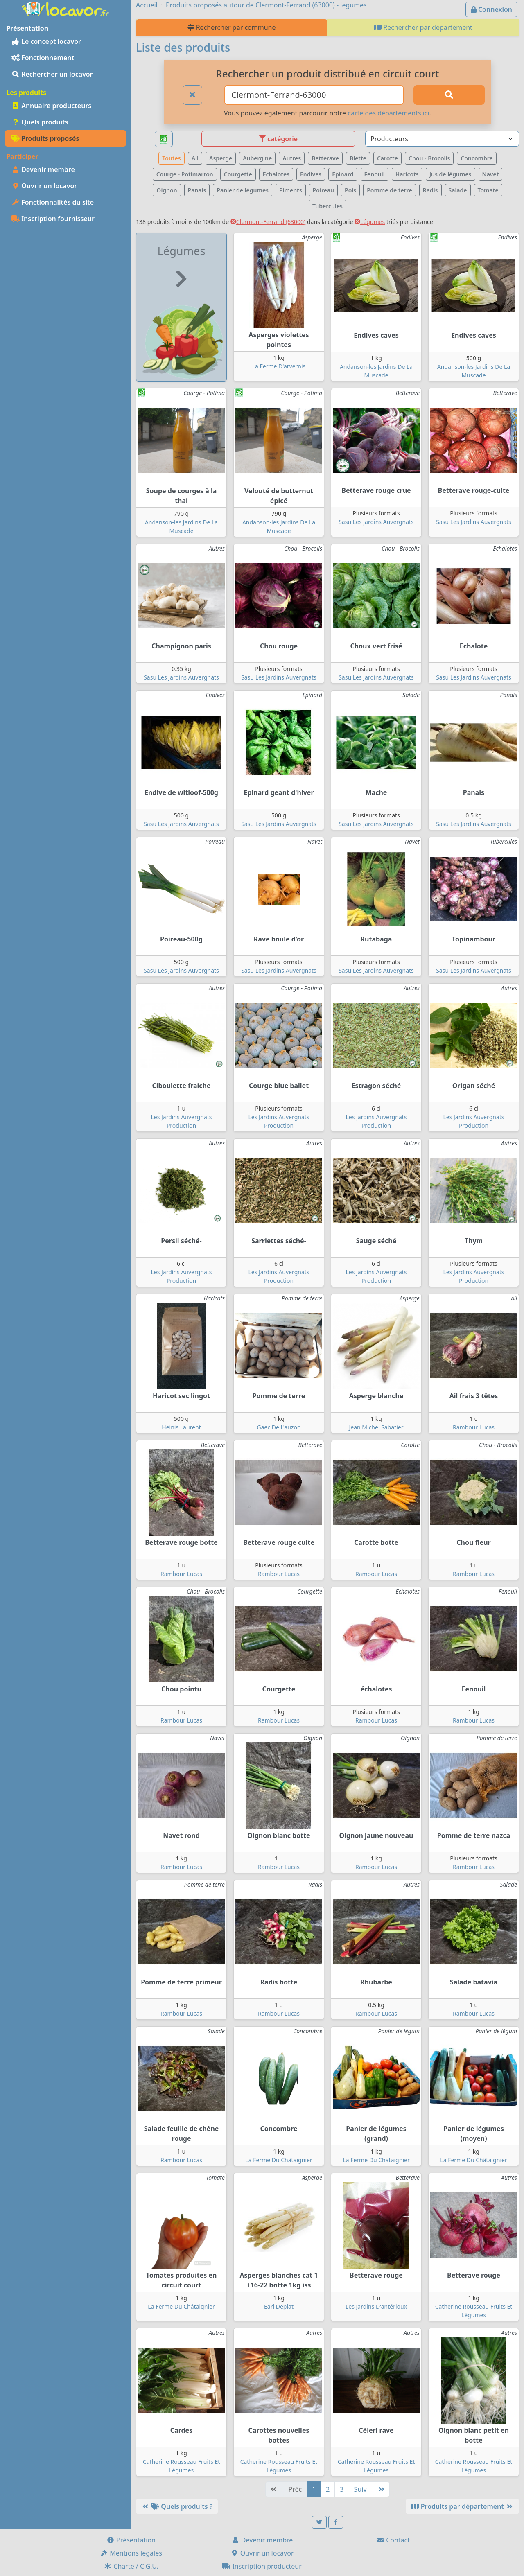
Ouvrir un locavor (44, 185)
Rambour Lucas (474, 1427)
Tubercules (327, 206)
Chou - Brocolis (429, 158)
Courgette (238, 174)
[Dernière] (381, 2489)
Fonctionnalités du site (52, 202)
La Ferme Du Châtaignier (278, 2160)
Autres (291, 158)
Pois (350, 190)
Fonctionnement (42, 57)
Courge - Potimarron (184, 174)
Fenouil (374, 174)
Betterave (325, 158)
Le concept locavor (46, 41)
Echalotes (276, 174)
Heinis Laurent (181, 1427)
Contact (393, 2539)
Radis (430, 190)
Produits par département (462, 2506)
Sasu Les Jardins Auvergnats (376, 522)
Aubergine (257, 158)
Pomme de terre (389, 190)
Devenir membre (43, 169)
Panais (197, 190)
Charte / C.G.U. (131, 2566)
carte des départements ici (388, 112)
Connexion (491, 9)
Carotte (387, 158)
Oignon (166, 190)
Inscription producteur (262, 2566)
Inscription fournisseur (53, 218)
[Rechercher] (449, 95)
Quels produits (39, 121)
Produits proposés (45, 138)
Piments (290, 190)
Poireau (323, 190)
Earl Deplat (279, 2306)
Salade (458, 190)
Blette (358, 158)
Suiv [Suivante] (360, 2489)
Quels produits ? (176, 2506)
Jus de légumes (450, 174)
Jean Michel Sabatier (376, 1427)
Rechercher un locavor (52, 74)
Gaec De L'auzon (278, 1427)
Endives (310, 174)
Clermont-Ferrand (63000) (268, 222)
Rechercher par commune (231, 27)
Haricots (407, 174)
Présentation (131, 2539)
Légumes (370, 222)
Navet (490, 174)
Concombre (476, 158)
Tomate (488, 190)
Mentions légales (131, 2553)
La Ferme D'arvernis (279, 366)
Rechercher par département (423, 27)
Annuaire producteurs (51, 105)
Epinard (342, 174)
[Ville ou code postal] (314, 95)
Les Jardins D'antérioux (376, 2306)
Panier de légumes (243, 190)
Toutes (171, 158)
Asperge (220, 158)
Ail (195, 158)
